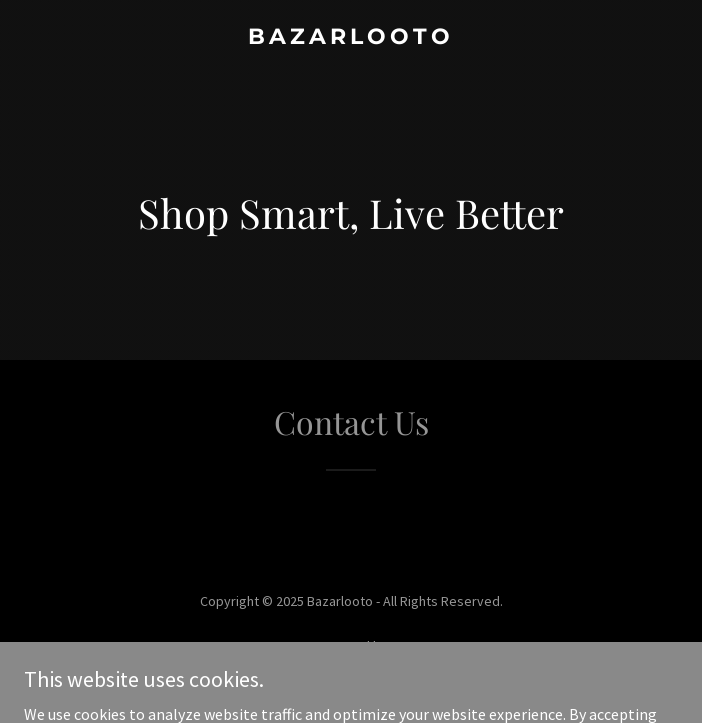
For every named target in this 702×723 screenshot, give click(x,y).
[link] (351, 38)
